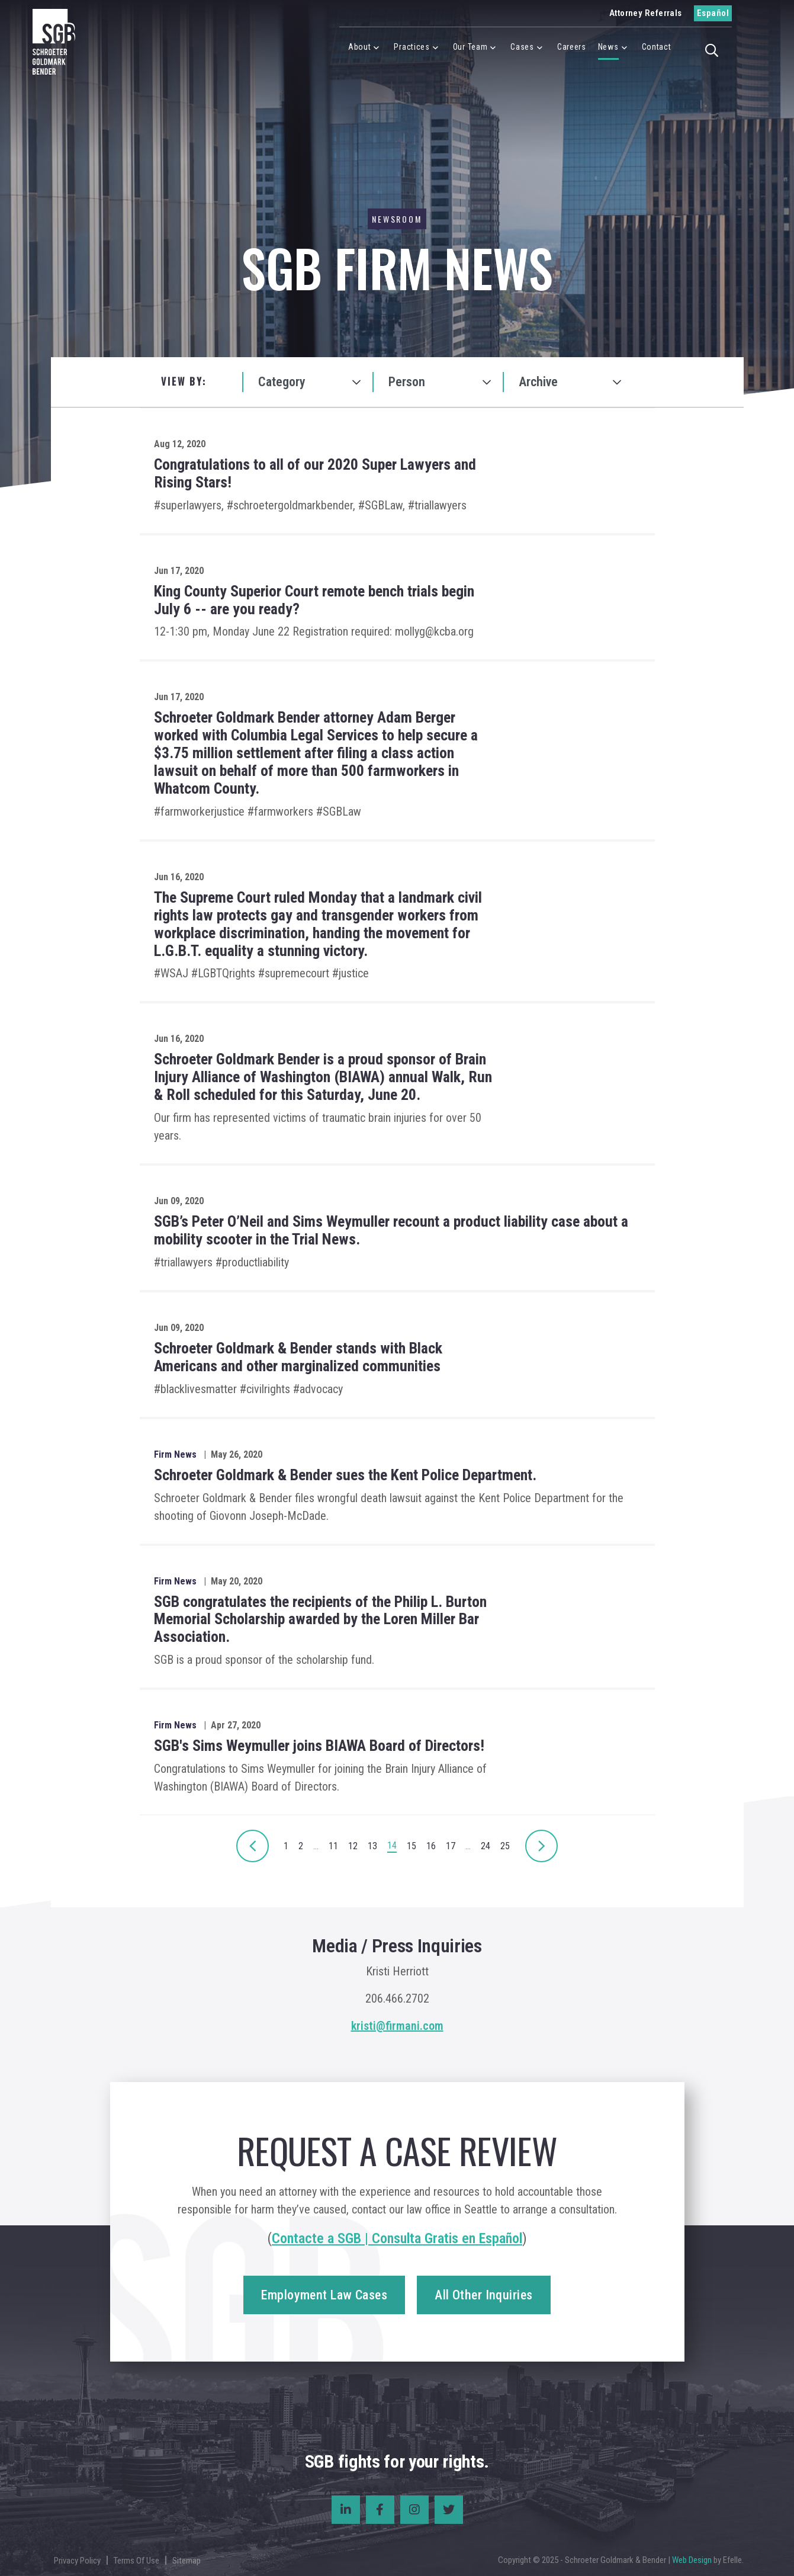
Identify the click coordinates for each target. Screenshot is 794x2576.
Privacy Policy (77, 2560)
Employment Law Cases (324, 2295)
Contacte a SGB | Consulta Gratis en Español (397, 2238)
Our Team (470, 47)
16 (431, 1846)
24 (485, 1846)
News (608, 47)
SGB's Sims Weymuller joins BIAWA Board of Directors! (319, 1745)
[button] (715, 49)
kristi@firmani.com (397, 2026)
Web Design (692, 2560)
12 (353, 1846)
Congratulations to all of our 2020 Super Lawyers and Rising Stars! (315, 473)
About (359, 47)
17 (450, 1846)
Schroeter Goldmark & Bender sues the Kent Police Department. (345, 1475)
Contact (656, 47)
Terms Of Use (136, 2560)
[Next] (252, 1846)
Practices (411, 47)
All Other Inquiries (483, 2295)
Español (713, 13)
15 (411, 1846)
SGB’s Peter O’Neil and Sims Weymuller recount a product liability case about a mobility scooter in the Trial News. (391, 1230)
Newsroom (397, 219)
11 (333, 1846)
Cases (522, 47)
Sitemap (186, 2560)
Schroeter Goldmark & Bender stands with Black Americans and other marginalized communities (298, 1357)
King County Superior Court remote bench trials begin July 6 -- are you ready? (314, 600)
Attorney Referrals (645, 13)
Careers (571, 47)
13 (372, 1846)
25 (505, 1846)
